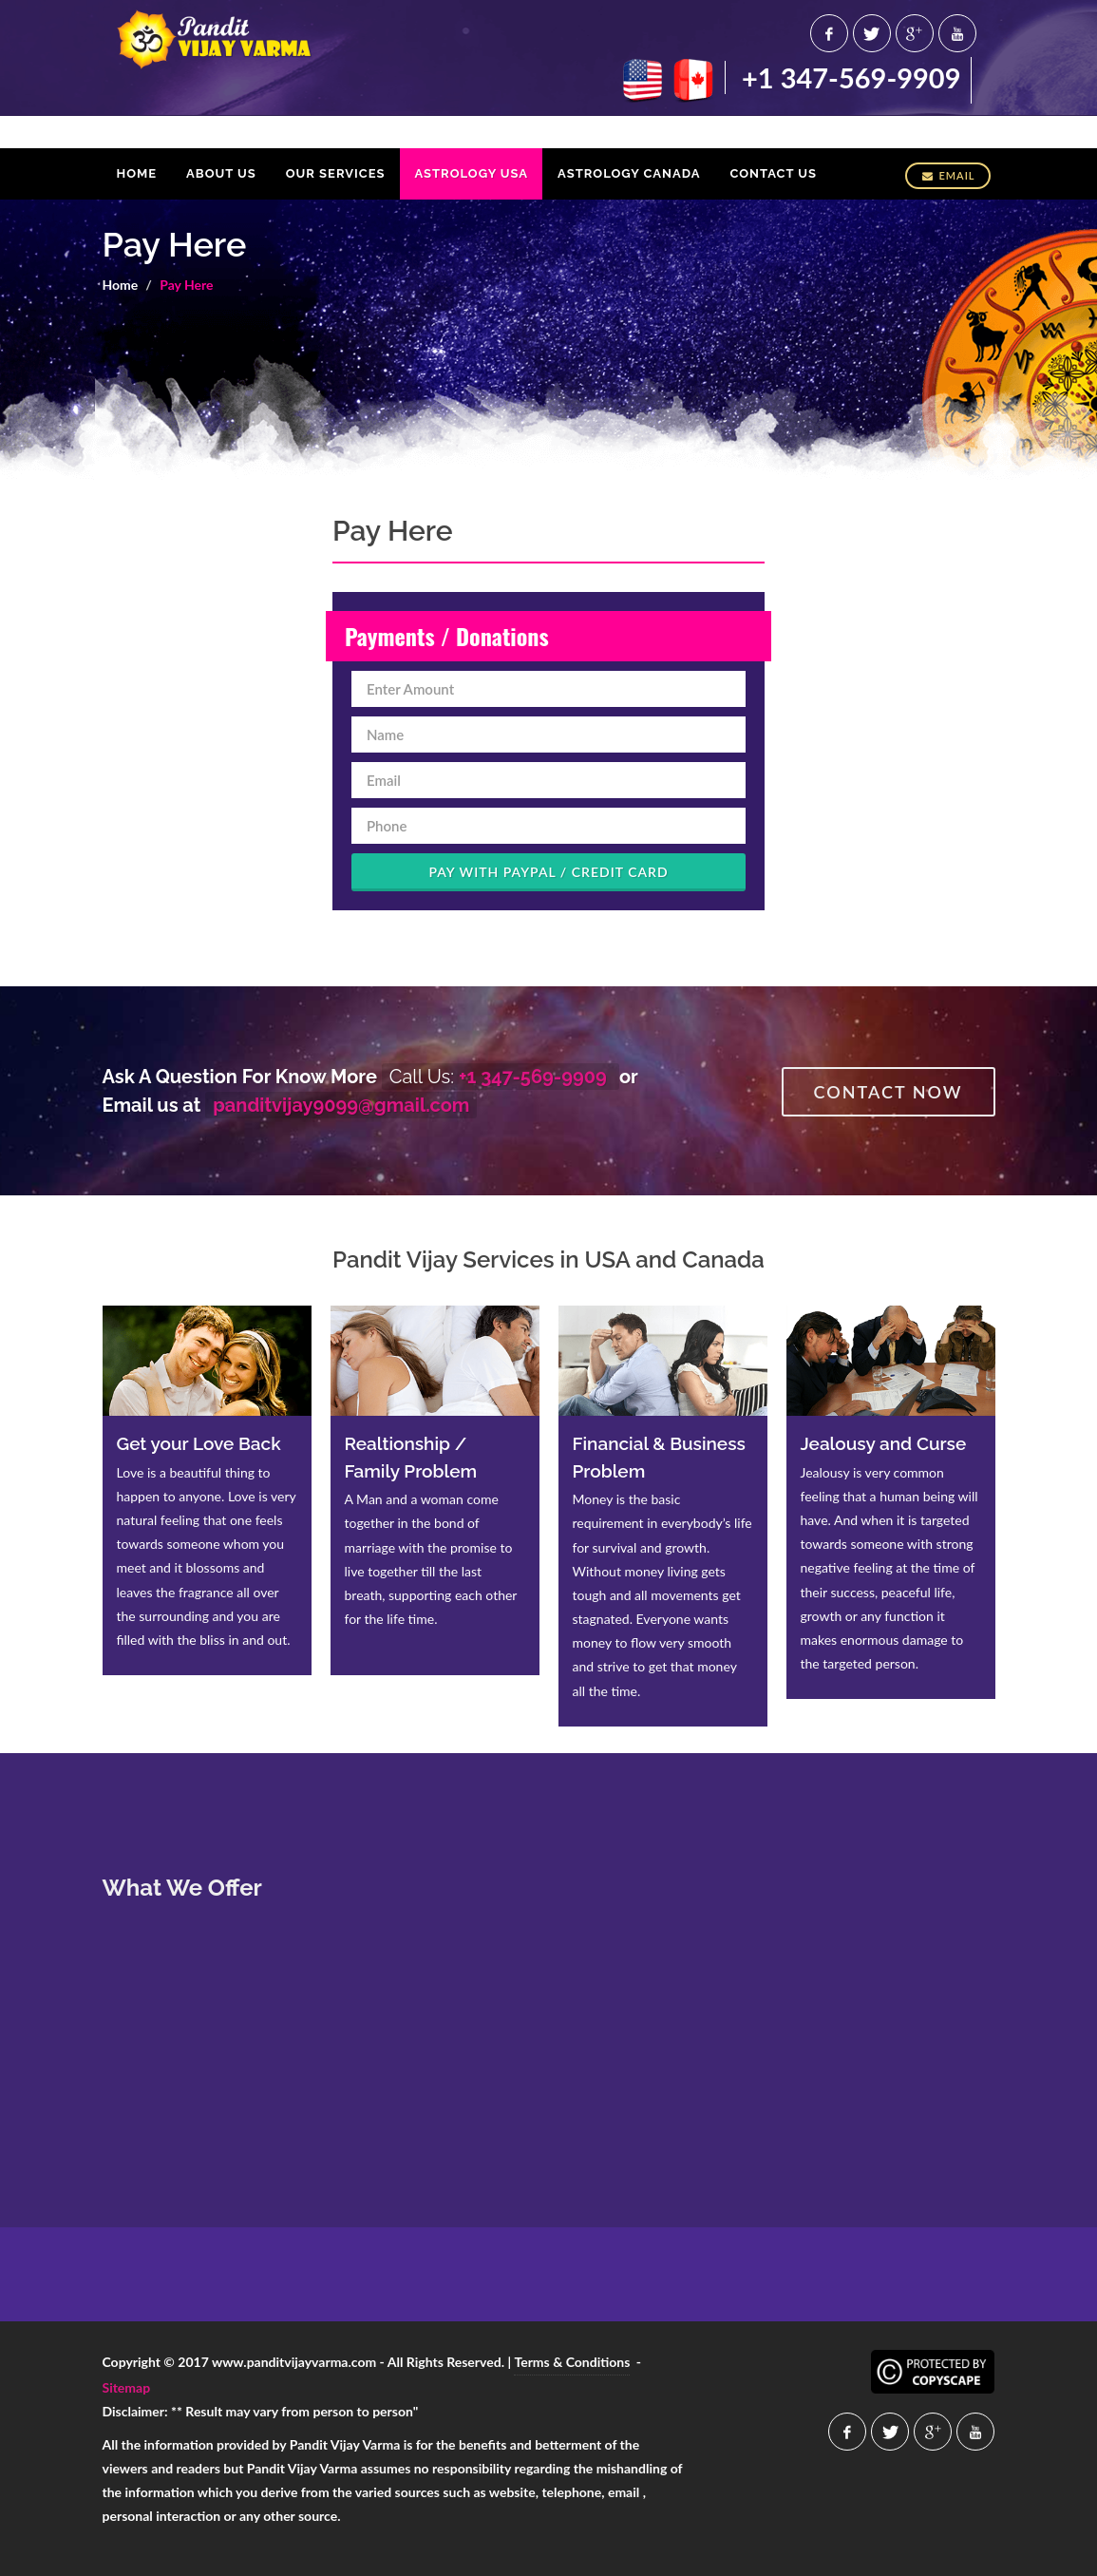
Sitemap (127, 2387)
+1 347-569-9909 (851, 77)
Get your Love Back (199, 1443)
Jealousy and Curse (884, 1443)
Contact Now (888, 1091)
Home (121, 285)
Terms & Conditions (572, 2362)
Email (947, 175)
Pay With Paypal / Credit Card (548, 872)
